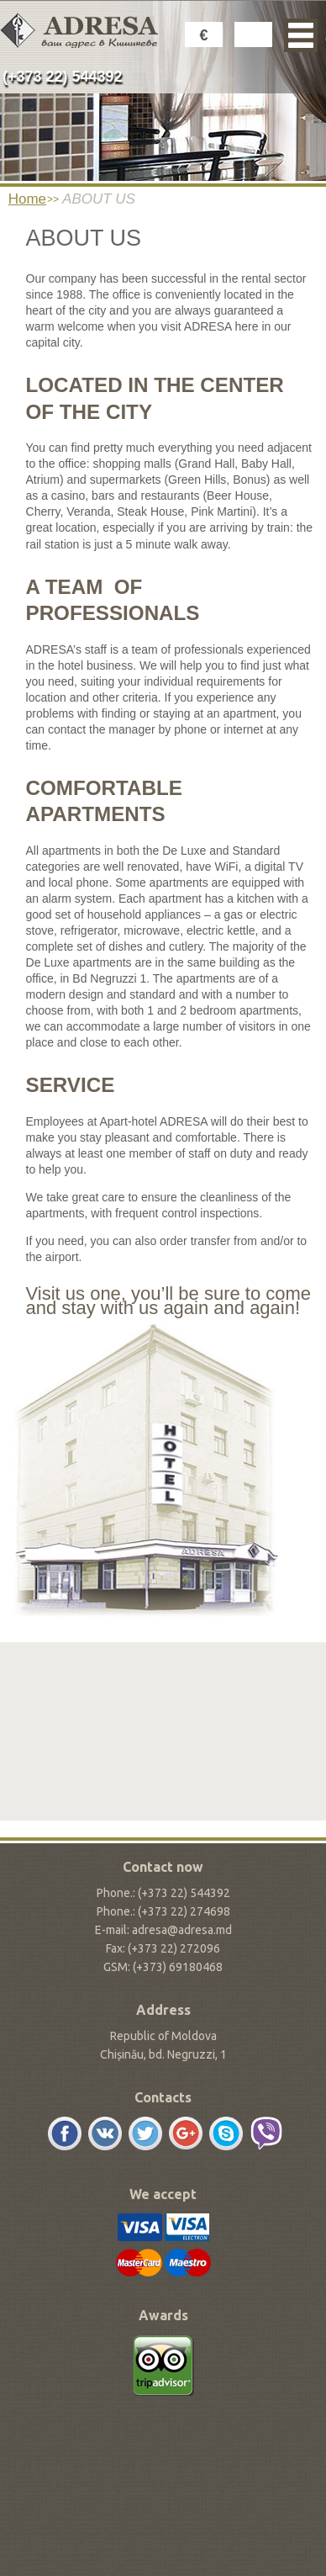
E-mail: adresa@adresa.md (163, 1930)
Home (27, 199)
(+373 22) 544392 (63, 76)
